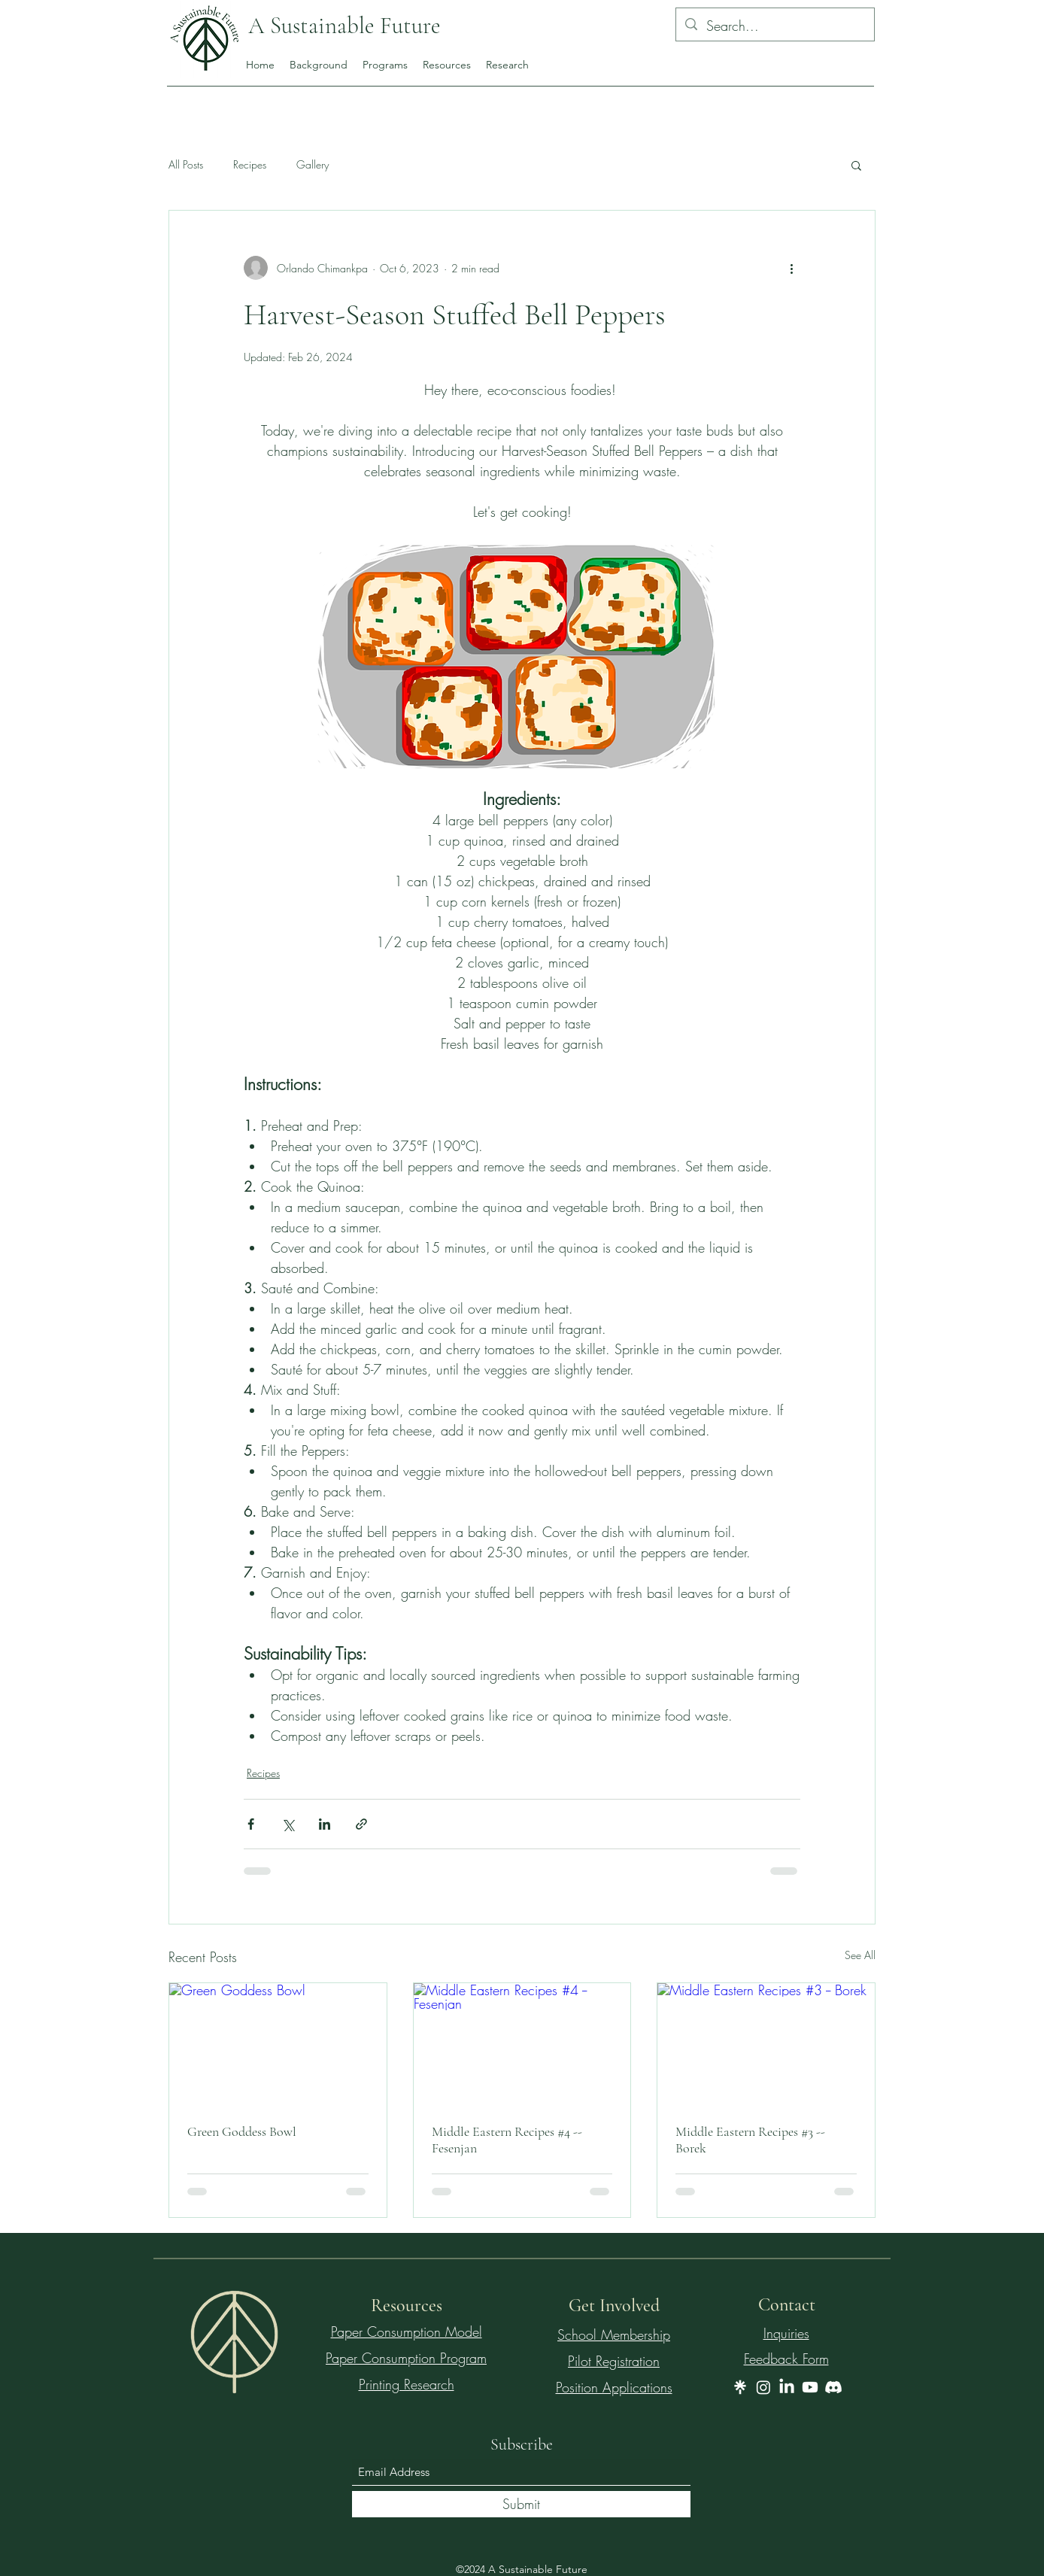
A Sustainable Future (347, 25)
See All (860, 1955)
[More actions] (791, 268)
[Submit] (521, 2504)
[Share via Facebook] (251, 1824)
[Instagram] (763, 2387)
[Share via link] (361, 1824)
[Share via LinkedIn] (324, 1824)
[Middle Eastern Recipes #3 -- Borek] (766, 2044)
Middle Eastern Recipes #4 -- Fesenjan (507, 2139)
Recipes (249, 164)
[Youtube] (810, 2387)
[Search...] (774, 26)
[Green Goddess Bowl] (278, 2044)
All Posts (185, 164)
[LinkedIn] (787, 2387)
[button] (856, 165)
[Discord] (833, 2387)
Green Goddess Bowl (241, 2131)
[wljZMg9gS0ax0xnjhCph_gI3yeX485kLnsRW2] (740, 2387)
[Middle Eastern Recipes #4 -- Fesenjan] (522, 2044)
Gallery (312, 164)
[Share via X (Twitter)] (288, 1824)
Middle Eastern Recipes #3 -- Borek (750, 2139)
